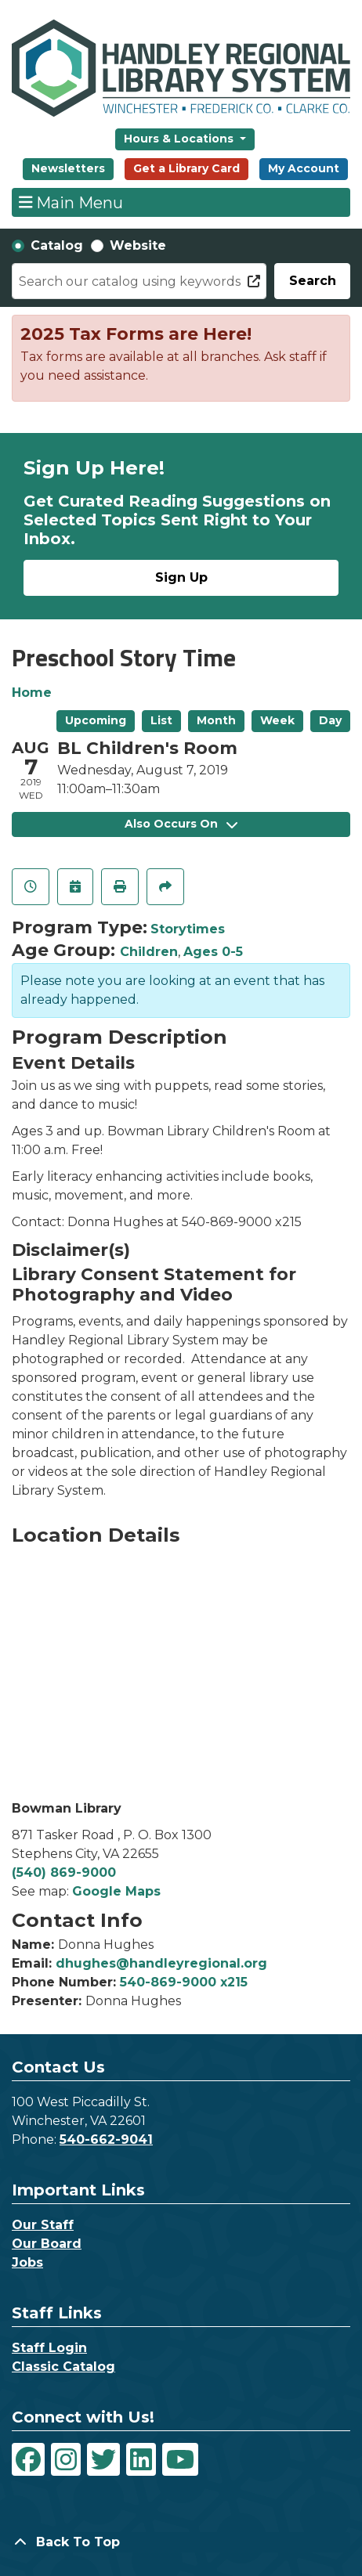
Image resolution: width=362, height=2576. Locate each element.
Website (138, 245)
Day (330, 720)
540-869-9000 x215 (184, 1982)
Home (32, 692)
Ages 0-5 (213, 951)
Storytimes (187, 929)
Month (216, 720)
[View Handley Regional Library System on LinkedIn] (141, 2459)
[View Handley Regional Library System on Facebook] (28, 2459)
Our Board (46, 2243)
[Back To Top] (181, 2542)
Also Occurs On (181, 824)
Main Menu (71, 202)
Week (277, 720)
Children (149, 951)
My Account (303, 168)
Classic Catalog (63, 2366)
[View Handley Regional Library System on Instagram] (66, 2459)
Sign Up (181, 577)
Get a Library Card (186, 168)
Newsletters (68, 168)
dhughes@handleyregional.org (161, 1963)
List (161, 720)
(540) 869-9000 (64, 1872)
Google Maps (116, 1891)
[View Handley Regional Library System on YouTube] (180, 2459)
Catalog (57, 245)
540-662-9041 (106, 2139)
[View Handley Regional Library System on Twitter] (103, 2459)
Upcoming (95, 720)
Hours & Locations (180, 139)
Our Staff (43, 2224)
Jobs (27, 2262)
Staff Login (49, 2347)
